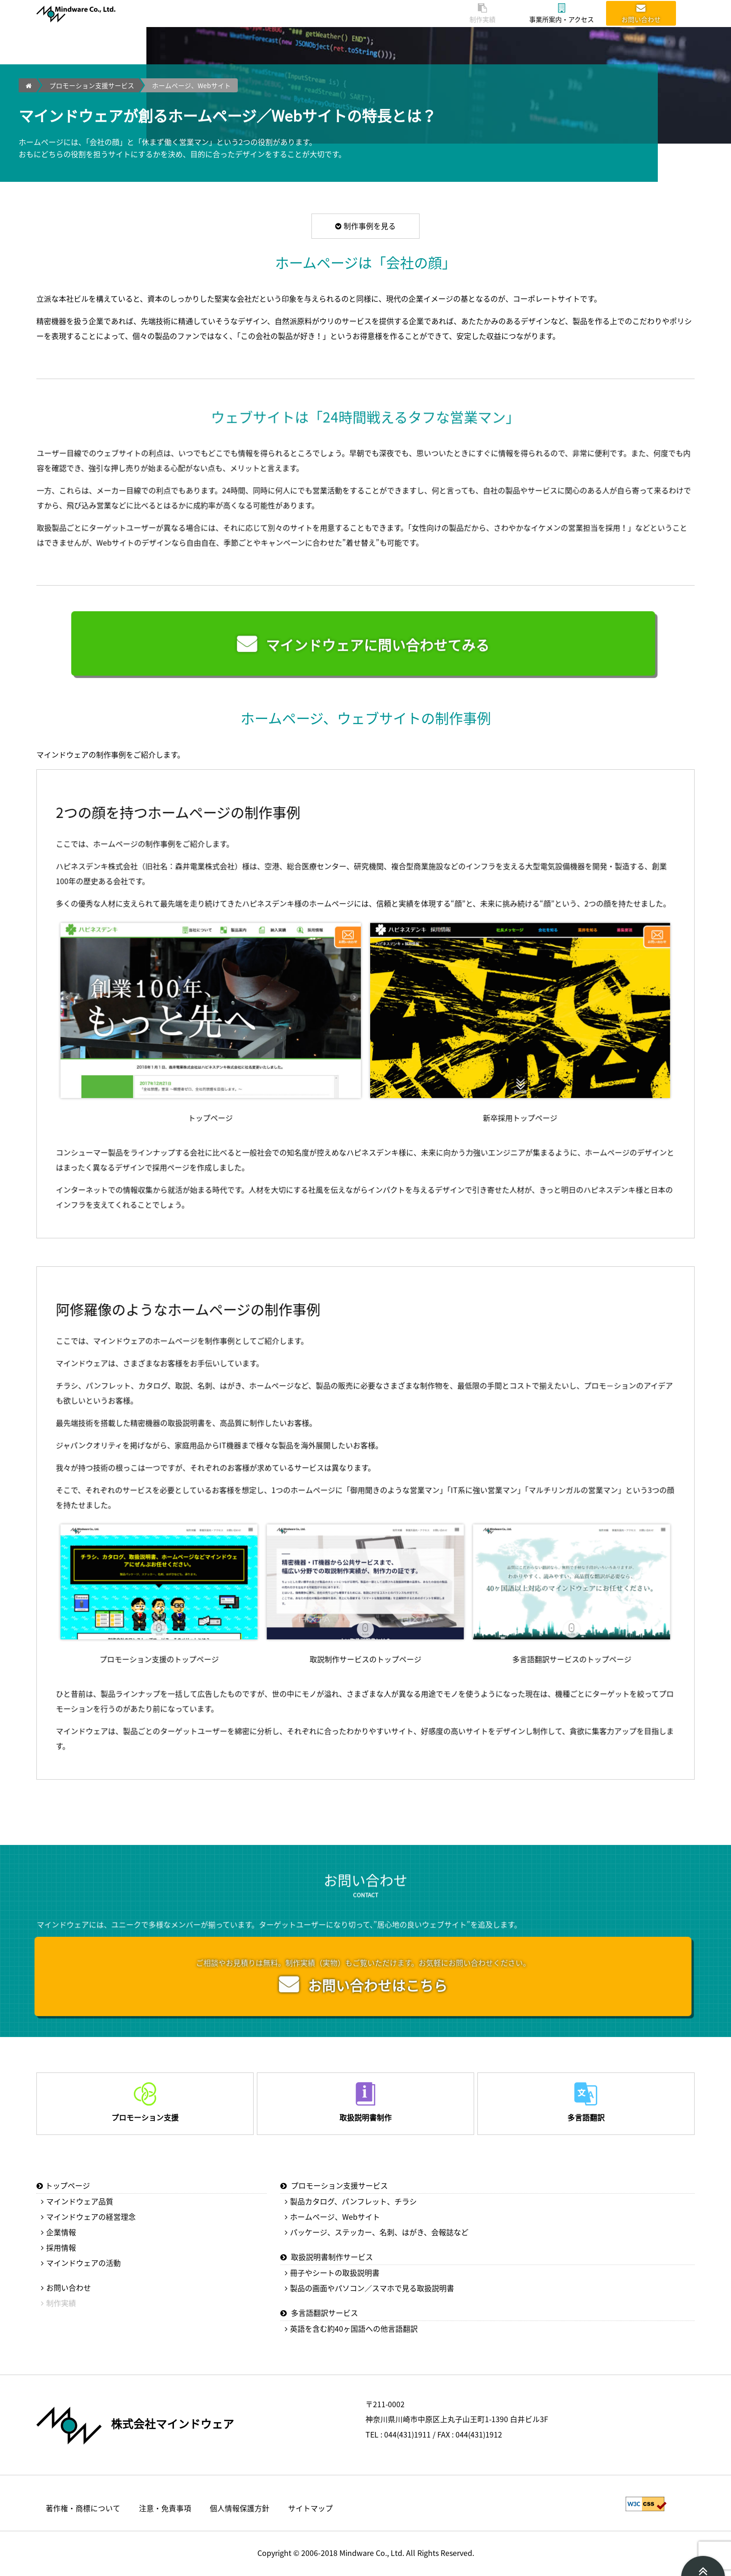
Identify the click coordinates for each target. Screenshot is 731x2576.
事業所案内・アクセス (562, 14)
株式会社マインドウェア (172, 2423)
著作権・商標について (83, 2507)
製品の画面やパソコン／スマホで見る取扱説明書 (372, 2287)
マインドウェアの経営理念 (91, 2216)
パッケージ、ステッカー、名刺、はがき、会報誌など (379, 2232)
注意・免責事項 (165, 2507)
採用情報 (61, 2247)
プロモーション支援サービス (91, 85)
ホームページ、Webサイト (191, 85)
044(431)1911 (407, 2433)
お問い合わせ (641, 14)
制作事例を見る (365, 225)
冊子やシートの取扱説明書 (334, 2272)
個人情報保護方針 (239, 2507)
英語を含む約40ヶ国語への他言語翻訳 (354, 2328)
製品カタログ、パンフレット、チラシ (353, 2201)
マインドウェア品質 (79, 2201)
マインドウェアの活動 (83, 2262)
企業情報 (61, 2232)
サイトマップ (310, 2507)
